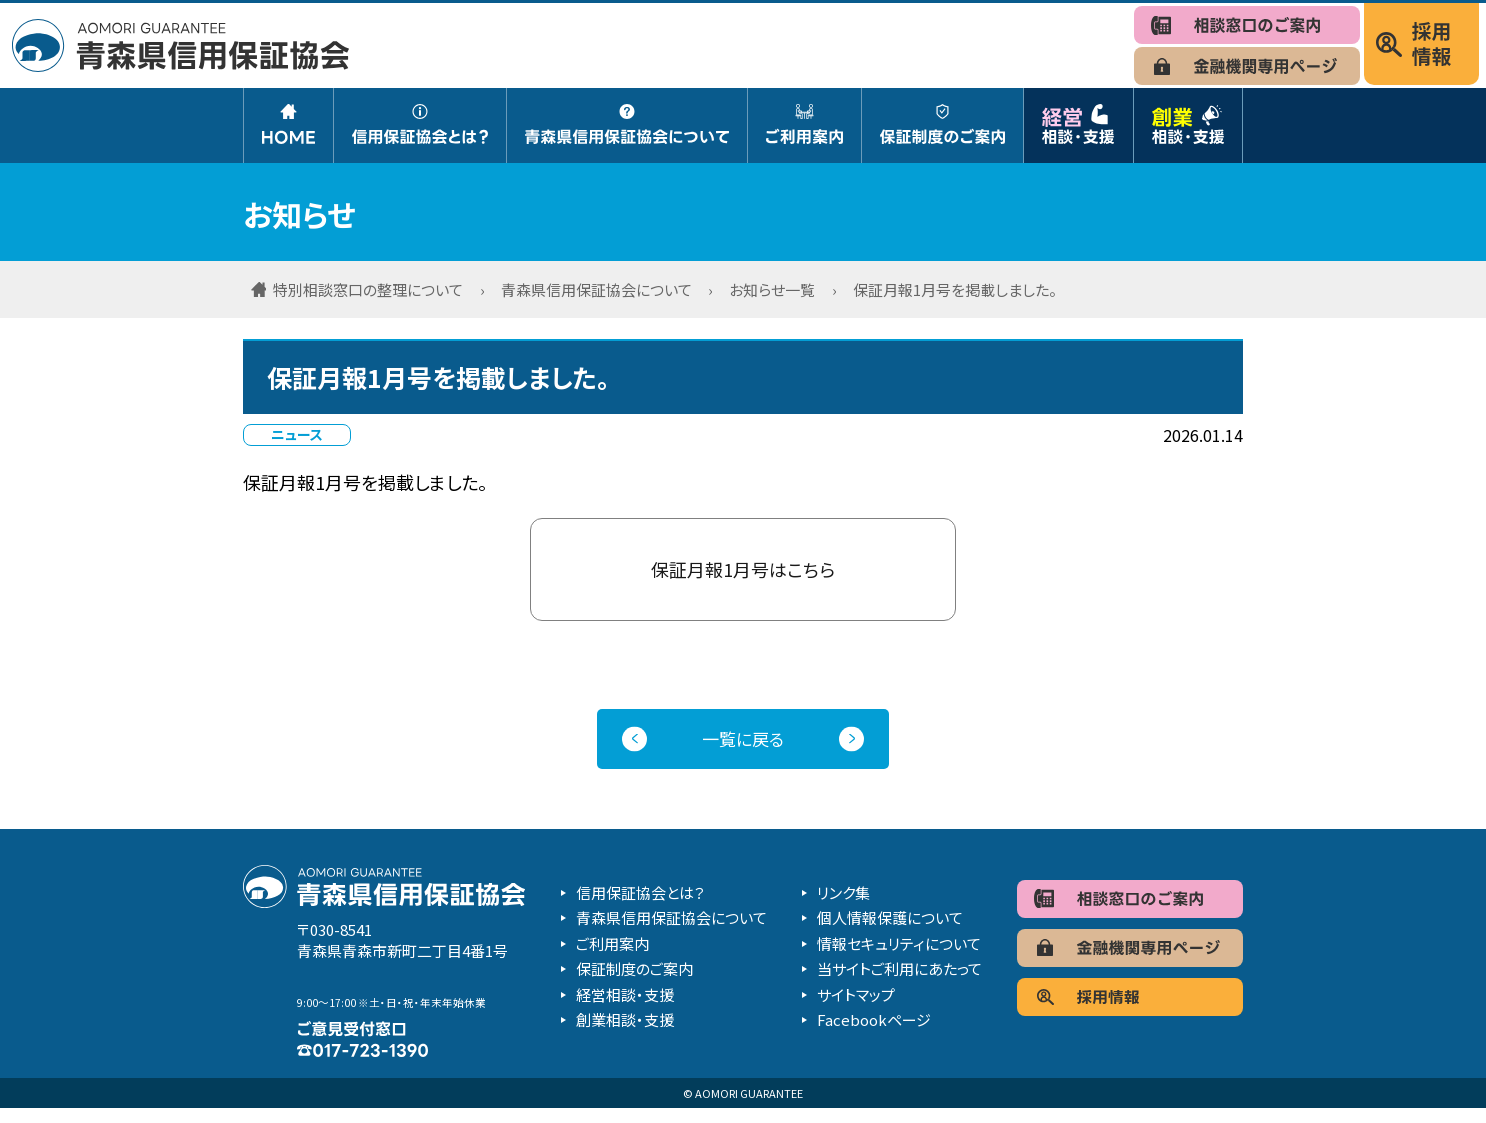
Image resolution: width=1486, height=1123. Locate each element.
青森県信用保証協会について (671, 932)
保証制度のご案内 (634, 983)
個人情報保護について (890, 932)
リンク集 (843, 906)
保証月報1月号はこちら (743, 576)
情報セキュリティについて (899, 957)
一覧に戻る (743, 752)
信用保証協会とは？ (640, 906)
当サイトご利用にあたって (899, 983)
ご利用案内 (612, 957)
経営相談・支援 (625, 1008)
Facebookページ (874, 1034)
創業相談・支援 (625, 1034)
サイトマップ (856, 1008)
